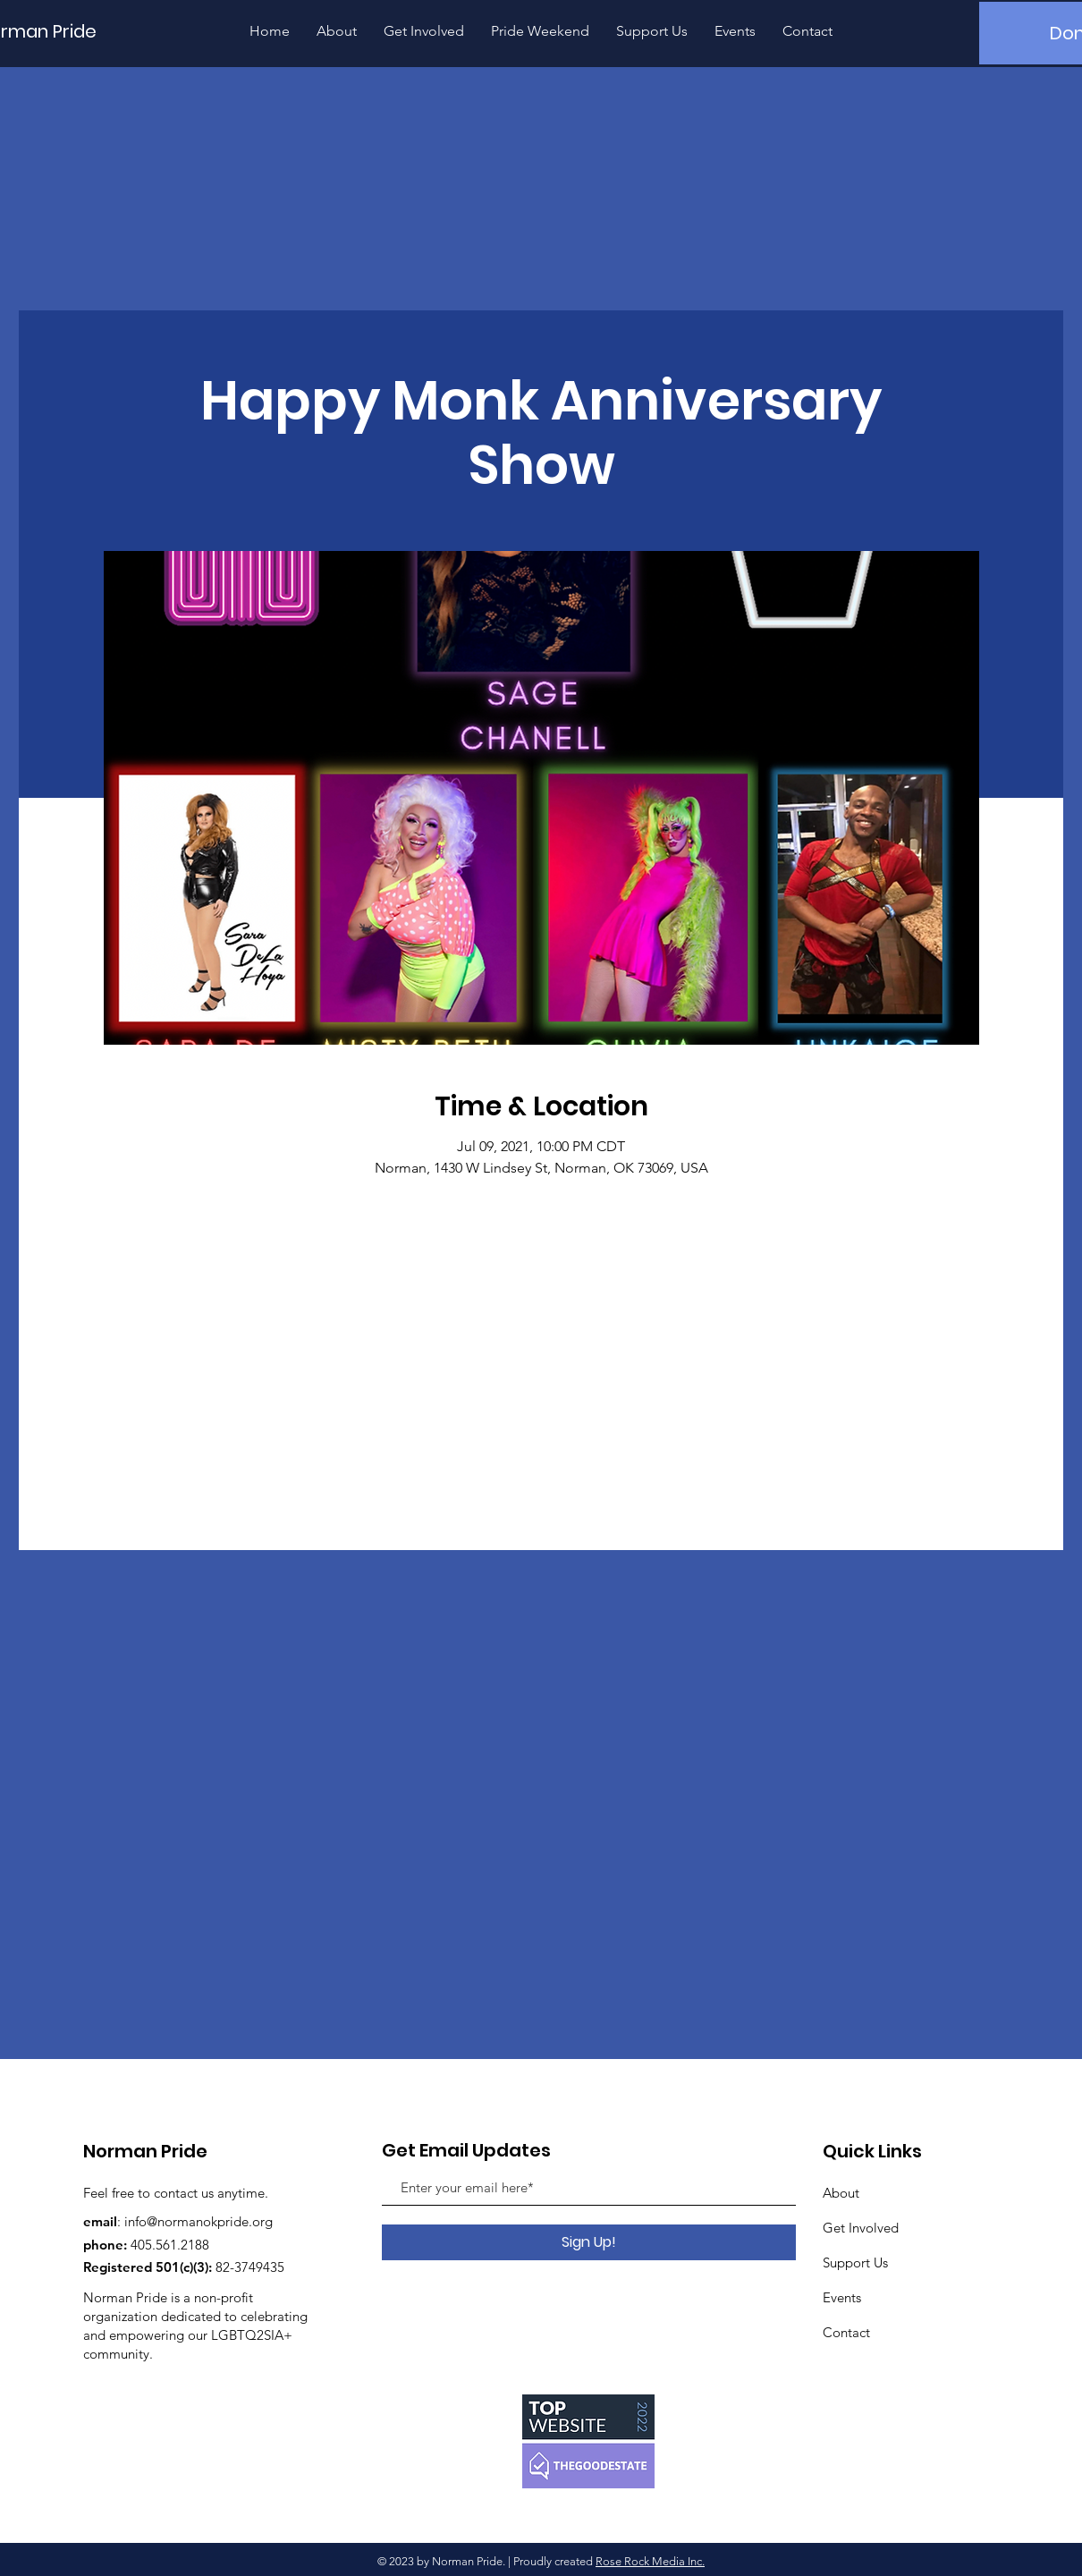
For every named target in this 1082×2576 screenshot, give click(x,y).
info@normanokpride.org (198, 2221)
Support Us (855, 2262)
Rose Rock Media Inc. (650, 2561)
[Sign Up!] (589, 2242)
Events (842, 2297)
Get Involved (861, 2227)
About (841, 2192)
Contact (846, 2332)
